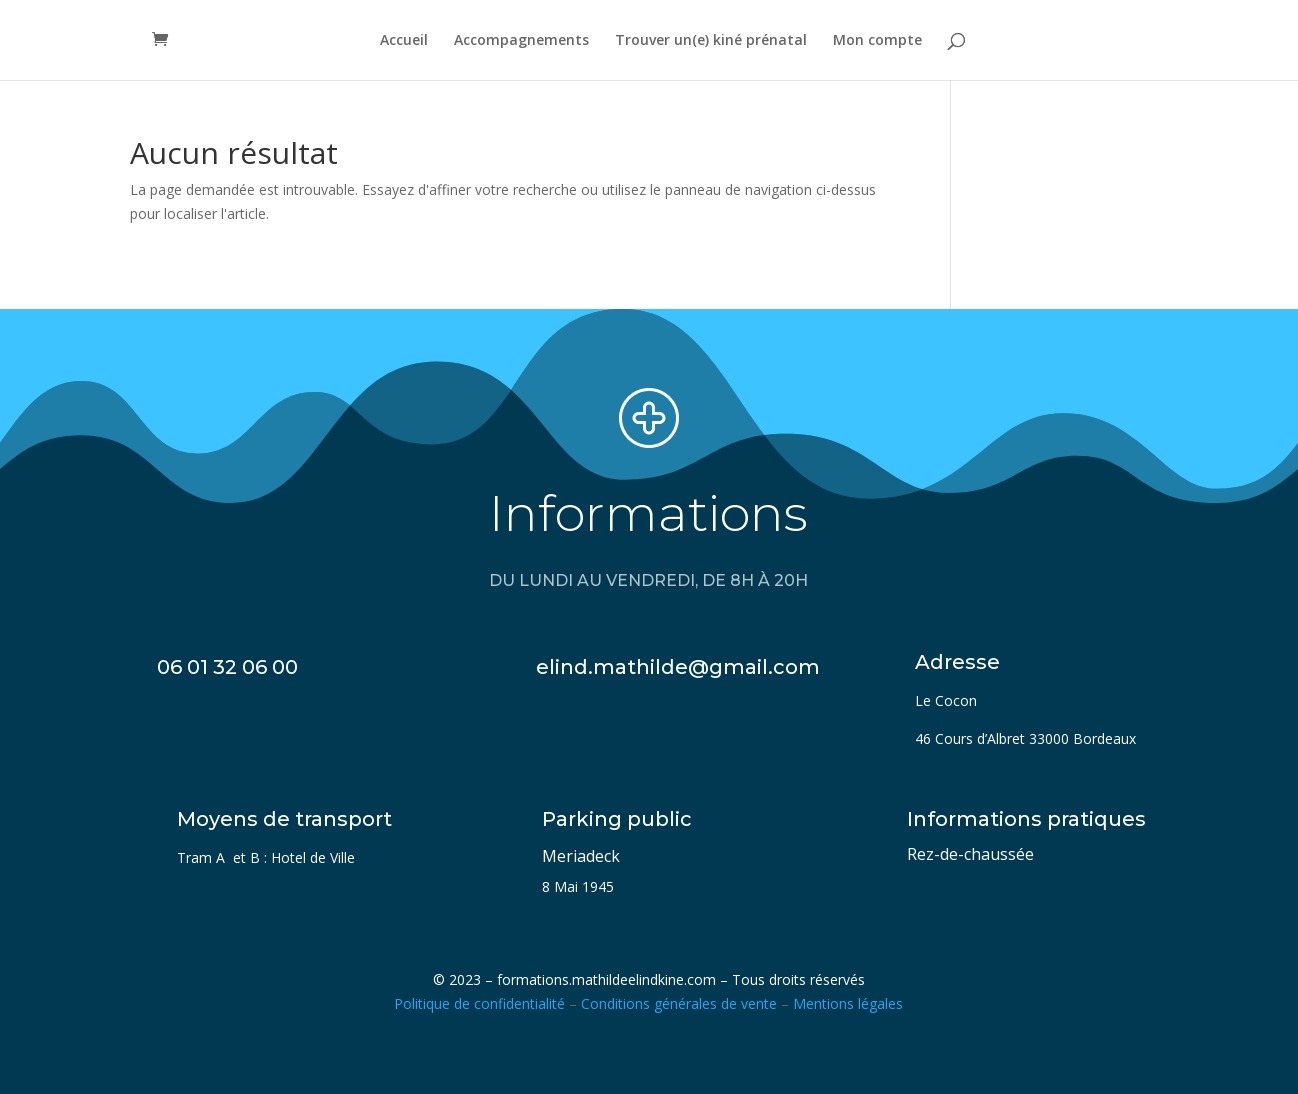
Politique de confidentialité (479, 1003)
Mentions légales (848, 1003)
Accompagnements (521, 41)
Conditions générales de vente (679, 1003)
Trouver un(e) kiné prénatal (711, 41)
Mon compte (877, 41)
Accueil (404, 41)
